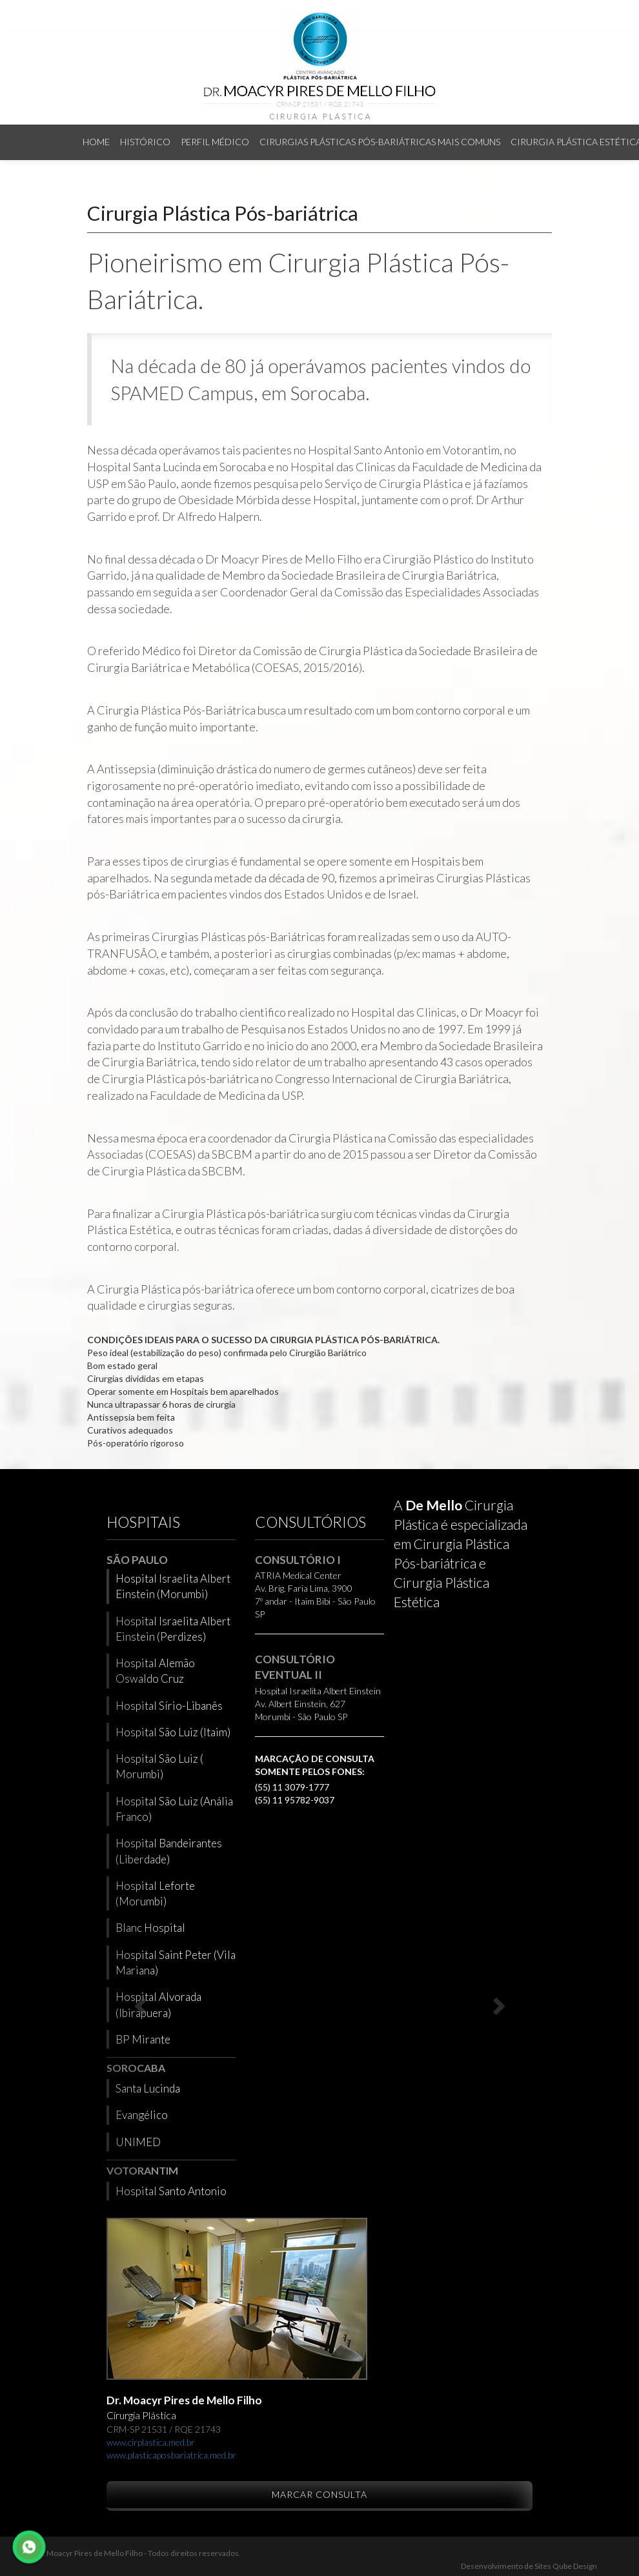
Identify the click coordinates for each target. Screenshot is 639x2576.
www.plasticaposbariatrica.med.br (171, 2454)
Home (96, 141)
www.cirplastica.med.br (151, 2442)
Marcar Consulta (319, 2494)
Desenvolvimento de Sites (506, 2566)
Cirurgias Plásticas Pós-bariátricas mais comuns (379, 141)
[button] (138, 2002)
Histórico (145, 141)
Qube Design (574, 2566)
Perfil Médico (215, 141)
